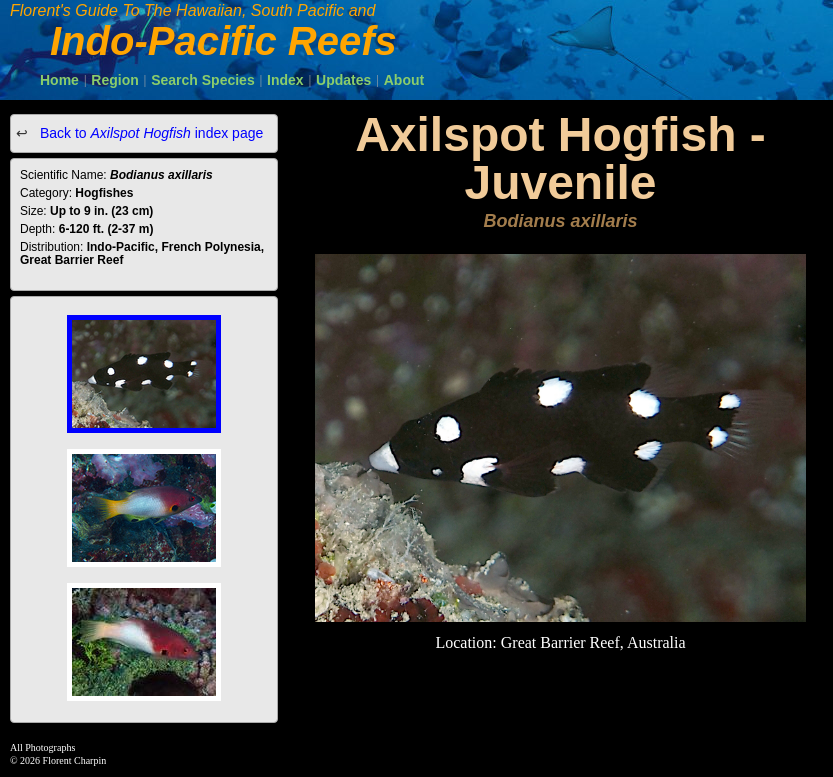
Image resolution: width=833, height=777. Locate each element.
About (404, 80)
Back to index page (149, 133)
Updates (343, 80)
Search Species (203, 80)
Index (285, 80)
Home (59, 80)
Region (114, 80)
